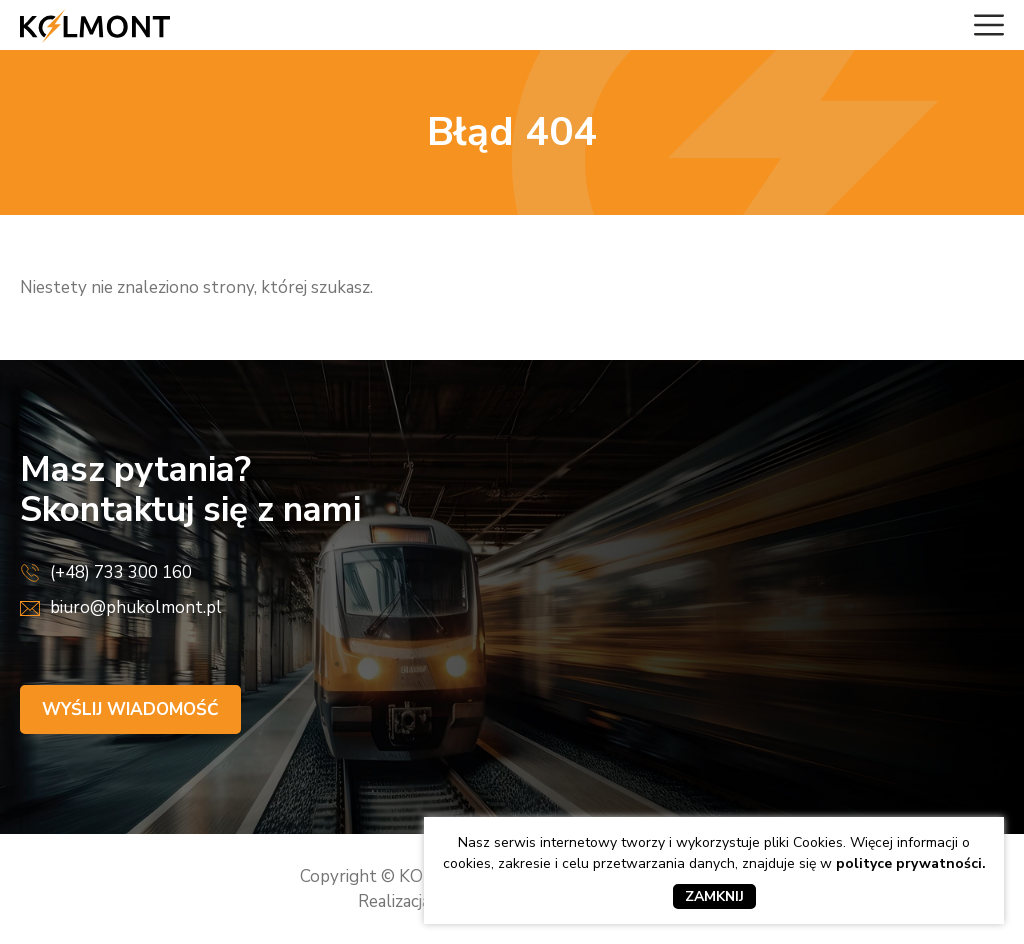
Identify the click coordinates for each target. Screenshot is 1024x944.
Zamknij (714, 896)
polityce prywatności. (911, 863)
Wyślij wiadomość (130, 709)
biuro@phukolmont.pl (136, 607)
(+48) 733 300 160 (121, 572)
